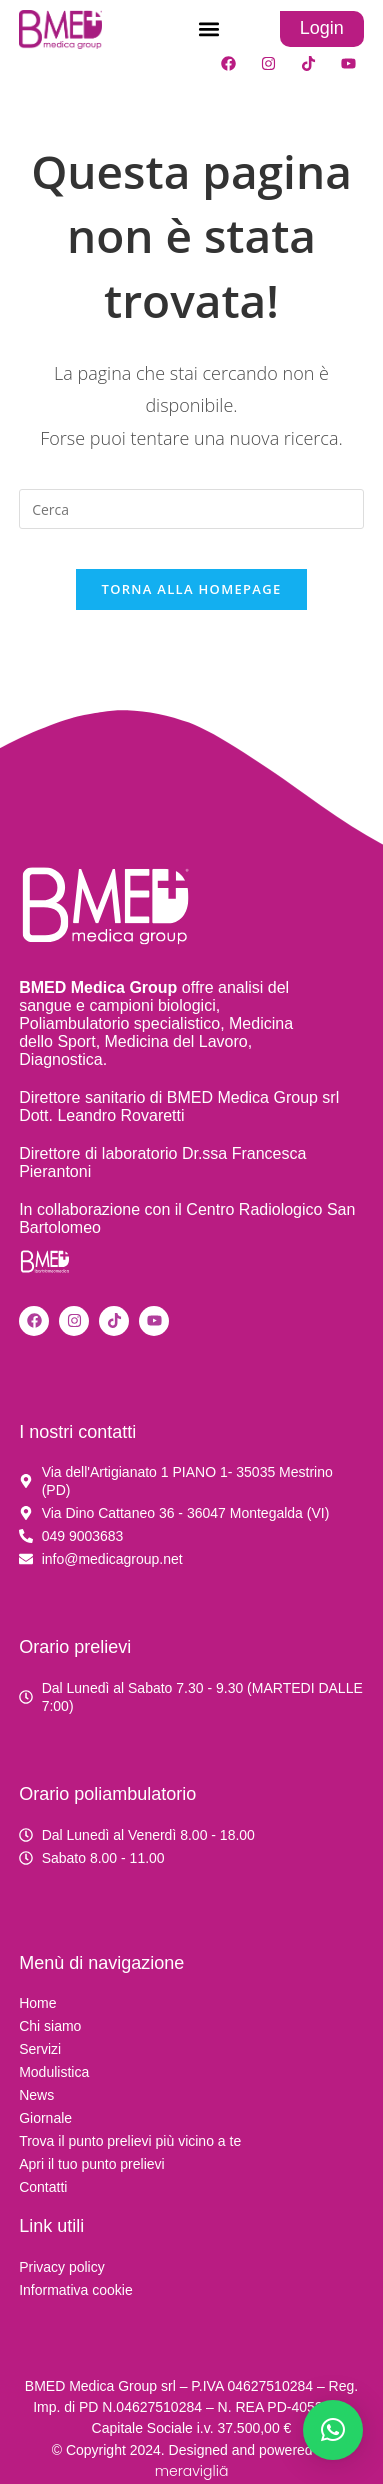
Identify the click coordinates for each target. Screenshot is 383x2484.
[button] (209, 29)
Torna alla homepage (192, 589)
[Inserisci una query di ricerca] (191, 509)
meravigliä (192, 2471)
